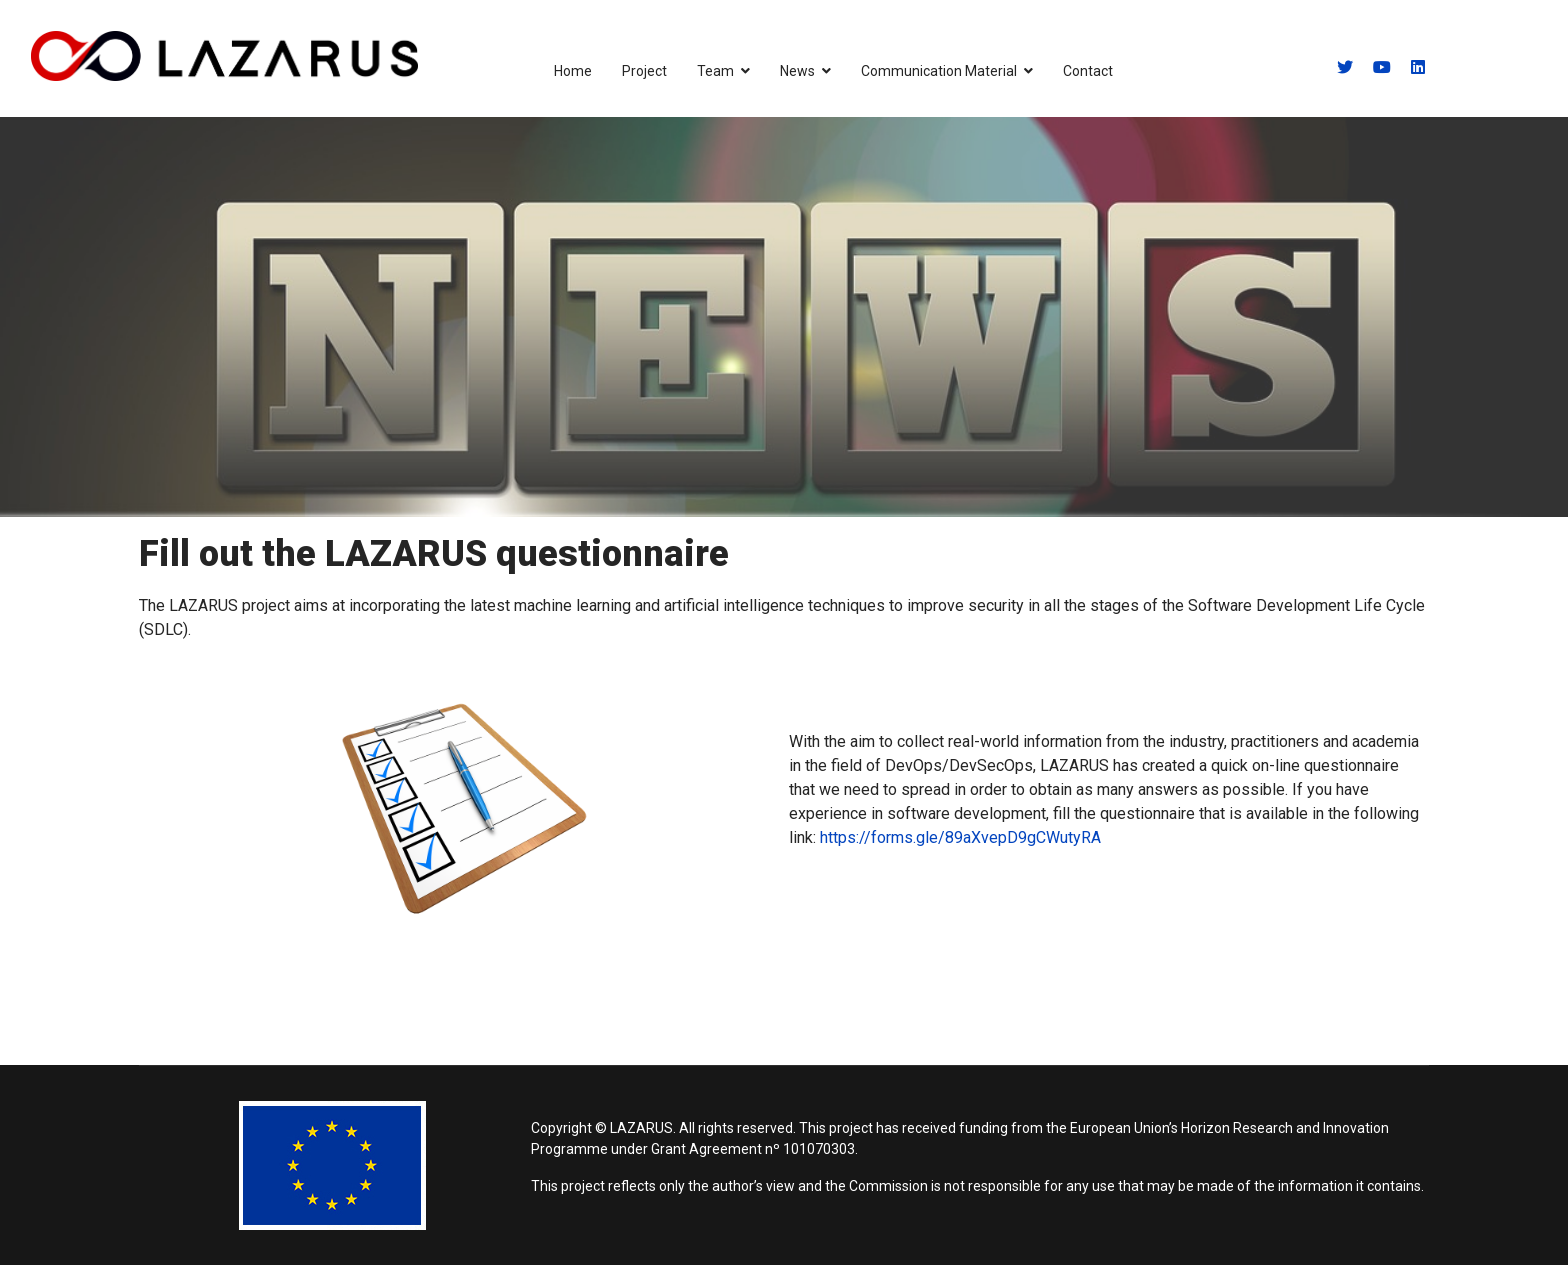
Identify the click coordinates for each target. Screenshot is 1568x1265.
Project (644, 71)
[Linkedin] (1418, 67)
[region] (784, 317)
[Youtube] (1382, 67)
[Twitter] (1345, 67)
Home (573, 71)
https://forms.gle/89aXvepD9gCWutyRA (960, 837)
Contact (1088, 71)
